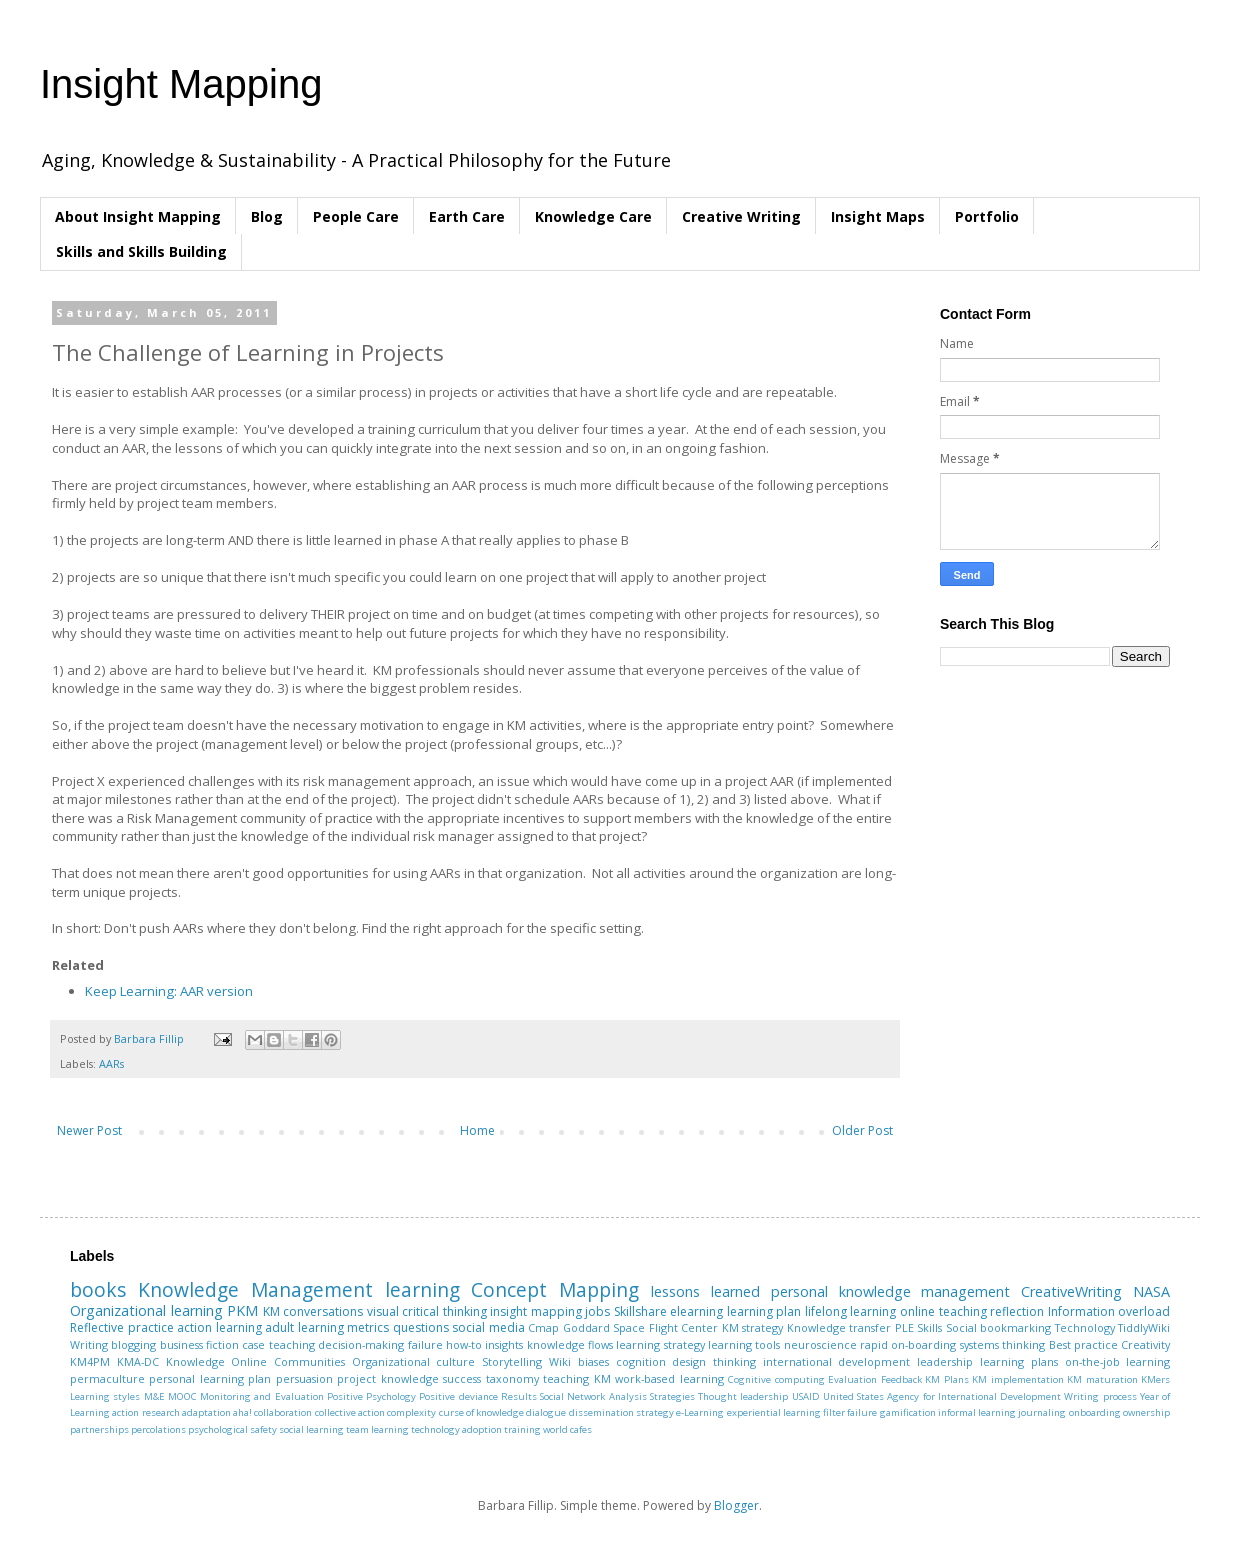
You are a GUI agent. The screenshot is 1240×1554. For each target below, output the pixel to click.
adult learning (304, 1327)
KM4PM (90, 1361)
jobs (597, 1311)
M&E (154, 1396)
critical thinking (444, 1311)
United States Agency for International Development (942, 1396)
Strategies (672, 1396)
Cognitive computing (776, 1379)
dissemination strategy (621, 1412)
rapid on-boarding (908, 1344)
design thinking (714, 1361)
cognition (641, 1361)
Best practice (1083, 1344)
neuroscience (820, 1344)
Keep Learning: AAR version (169, 991)
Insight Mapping (181, 84)
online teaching (943, 1311)
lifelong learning (851, 1311)
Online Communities (288, 1361)
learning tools (744, 1344)
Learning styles (105, 1396)
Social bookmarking (999, 1327)
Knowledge (195, 1361)
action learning (219, 1327)
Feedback (901, 1379)
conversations (323, 1311)
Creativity (1145, 1344)
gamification (908, 1412)
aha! (242, 1412)
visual (383, 1311)
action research (145, 1412)
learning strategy (660, 1344)
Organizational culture (414, 1361)
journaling (1042, 1412)
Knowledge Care (593, 216)
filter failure (850, 1412)
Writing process (1100, 1396)
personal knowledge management (891, 1291)
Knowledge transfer (839, 1327)
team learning (377, 1429)
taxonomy (512, 1378)
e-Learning (700, 1412)
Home (477, 1130)
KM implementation (1017, 1379)
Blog (267, 216)
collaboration (283, 1412)
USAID (806, 1396)
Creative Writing (741, 216)
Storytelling (512, 1361)
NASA (1151, 1291)
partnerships (99, 1429)
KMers (1155, 1379)
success (462, 1378)
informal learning (977, 1412)
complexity (411, 1412)
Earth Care (467, 216)
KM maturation (1102, 1379)
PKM (242, 1310)
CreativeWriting (1071, 1291)
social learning (311, 1429)
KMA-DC (138, 1361)
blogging (133, 1344)
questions (421, 1327)
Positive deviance (458, 1396)
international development (837, 1361)
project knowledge (387, 1378)
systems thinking (1002, 1344)
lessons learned (705, 1291)
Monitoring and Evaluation (262, 1396)
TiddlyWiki (1144, 1327)
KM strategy (753, 1327)
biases (593, 1361)
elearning (696, 1311)
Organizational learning (146, 1310)
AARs (111, 1063)
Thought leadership (743, 1396)
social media (488, 1327)
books (98, 1289)
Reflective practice (122, 1327)
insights (504, 1344)
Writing (89, 1344)
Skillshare (640, 1311)
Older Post (862, 1130)
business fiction (199, 1344)
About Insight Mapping (138, 216)
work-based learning (669, 1378)
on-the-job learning (1118, 1361)
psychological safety (232, 1429)
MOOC (182, 1396)
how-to (464, 1344)
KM (271, 1311)
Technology (1085, 1327)
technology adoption (456, 1429)
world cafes (567, 1429)
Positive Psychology (371, 1396)
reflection (1017, 1311)
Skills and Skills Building (141, 251)
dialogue (546, 1412)
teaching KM (576, 1378)
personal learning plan (210, 1378)
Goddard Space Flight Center (641, 1327)
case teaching (278, 1344)
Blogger (736, 1505)
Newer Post (89, 1130)
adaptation (206, 1412)
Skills (929, 1327)
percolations (158, 1429)
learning (422, 1289)
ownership (1146, 1412)
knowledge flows (570, 1344)
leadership (945, 1361)
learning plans (1019, 1361)
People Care (356, 216)
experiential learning (774, 1412)
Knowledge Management (255, 1289)
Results (519, 1396)
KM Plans (946, 1379)
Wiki (560, 1361)
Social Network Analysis (593, 1396)
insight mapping (536, 1311)
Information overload (1109, 1311)
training (522, 1429)
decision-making (361, 1344)
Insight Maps (878, 216)
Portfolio (987, 216)
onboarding (1095, 1412)
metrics (368, 1327)
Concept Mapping (555, 1289)
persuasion (304, 1378)
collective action (350, 1412)
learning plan (764, 1311)
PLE (904, 1327)
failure (425, 1344)
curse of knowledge (482, 1412)
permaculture (107, 1378)
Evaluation (852, 1379)
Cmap (543, 1327)
